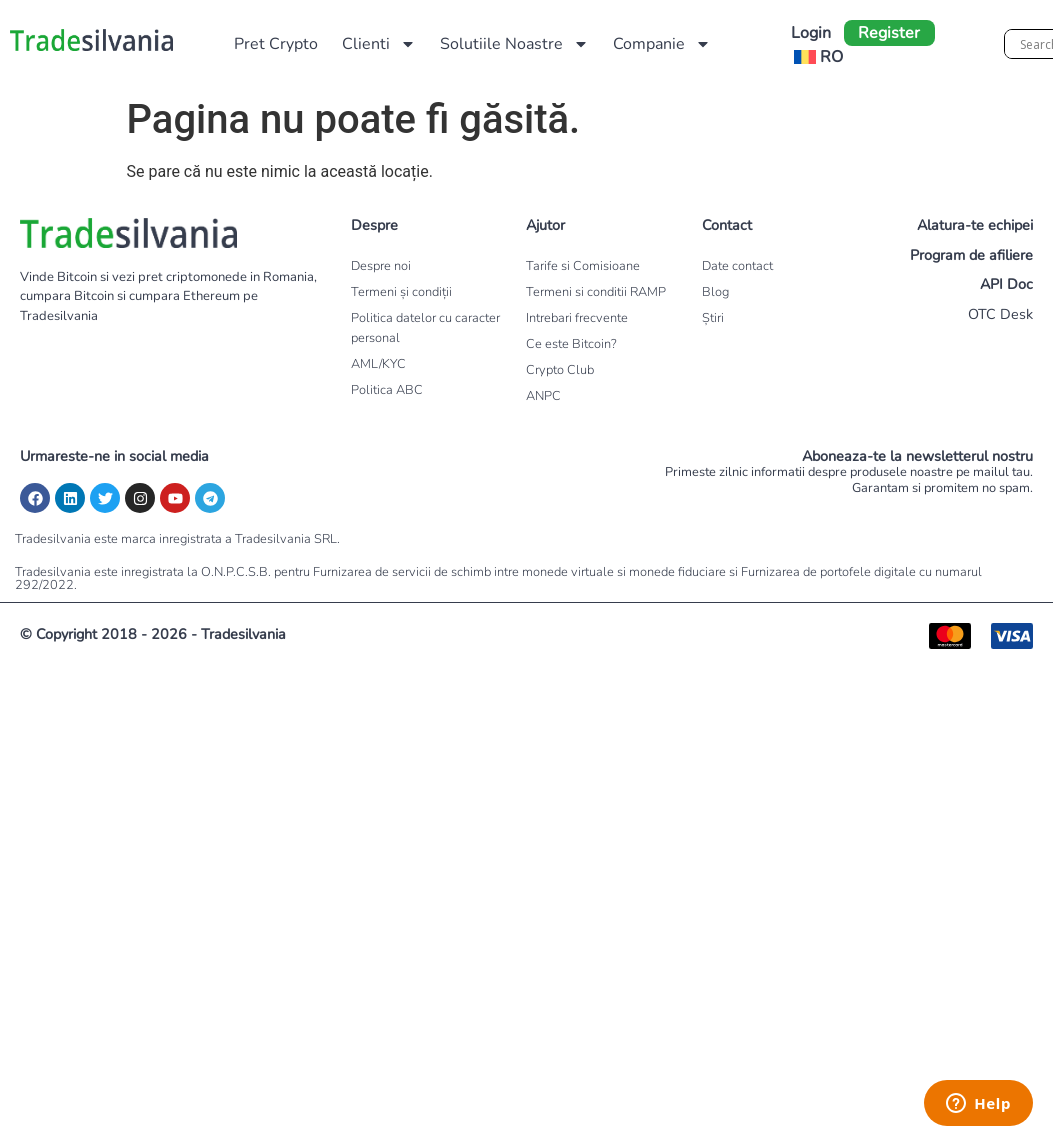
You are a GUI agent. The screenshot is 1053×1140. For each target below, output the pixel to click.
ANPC (543, 396)
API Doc (1006, 284)
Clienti (379, 44)
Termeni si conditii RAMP (596, 292)
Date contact (737, 266)
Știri (713, 318)
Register (889, 33)
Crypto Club (560, 370)
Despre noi (381, 266)
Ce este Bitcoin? (571, 344)
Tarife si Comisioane (583, 266)
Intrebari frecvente (577, 318)
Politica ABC (387, 390)
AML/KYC (378, 364)
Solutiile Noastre (514, 44)
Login (811, 33)
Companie (662, 44)
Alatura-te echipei (975, 225)
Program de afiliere (971, 255)
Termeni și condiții (401, 292)
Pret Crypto (276, 44)
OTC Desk (1000, 314)
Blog (715, 292)
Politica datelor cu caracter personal (425, 328)
